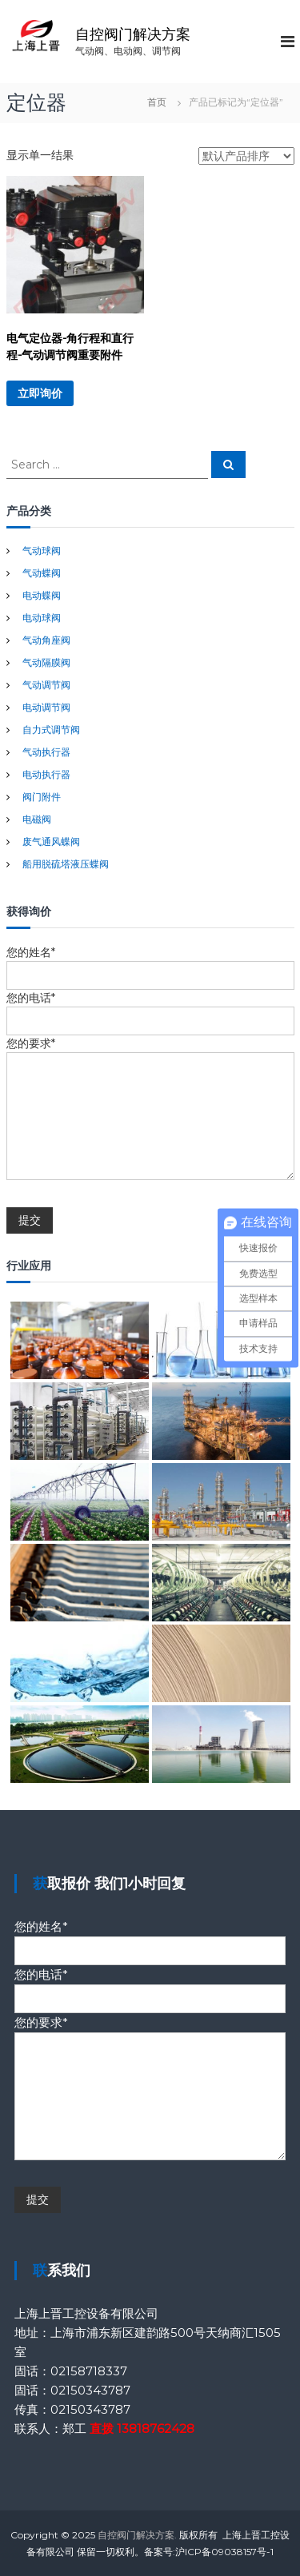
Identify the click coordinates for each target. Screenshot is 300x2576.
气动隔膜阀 (46, 662)
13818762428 (155, 2428)
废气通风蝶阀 (51, 841)
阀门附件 (41, 797)
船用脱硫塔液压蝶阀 (65, 864)
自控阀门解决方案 (132, 34)
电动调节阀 (46, 707)
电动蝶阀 (41, 595)
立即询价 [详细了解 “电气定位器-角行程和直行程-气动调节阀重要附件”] (40, 393)
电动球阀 (41, 618)
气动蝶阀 (41, 573)
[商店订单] (246, 156)
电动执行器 (46, 774)
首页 (156, 102)
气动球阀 (41, 550)
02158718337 (88, 2371)
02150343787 (90, 2390)
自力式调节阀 (51, 730)
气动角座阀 (46, 640)
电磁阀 (36, 819)
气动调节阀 (46, 685)
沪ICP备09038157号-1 (224, 2552)
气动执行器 (46, 752)
